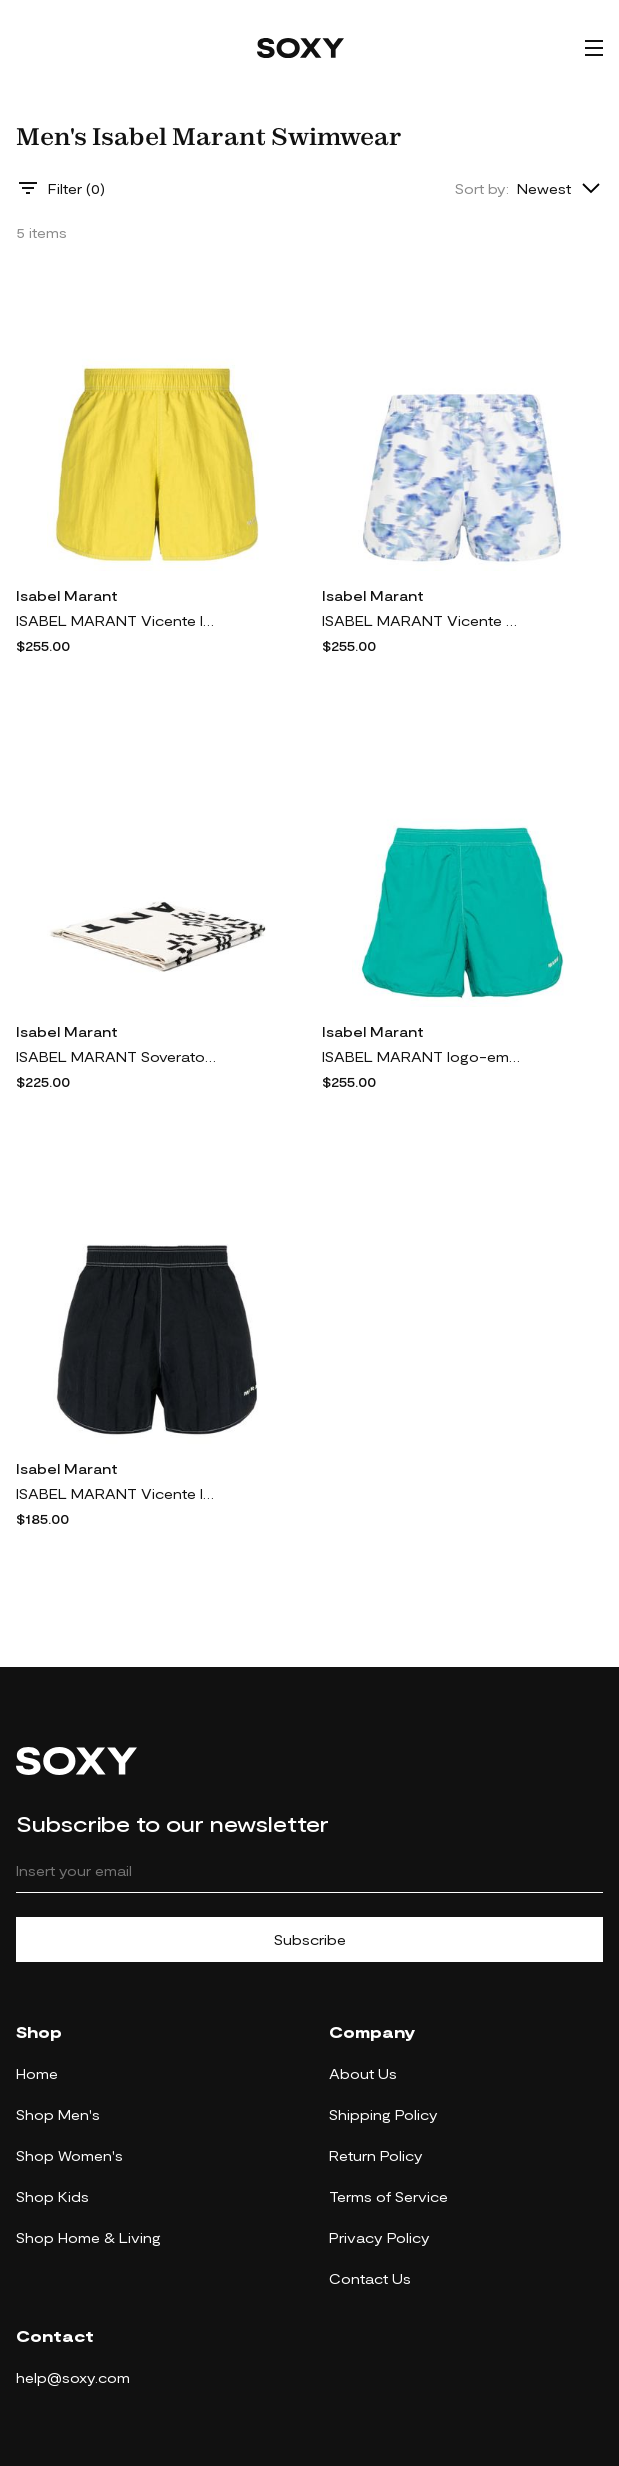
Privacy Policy (379, 2237)
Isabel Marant (67, 595)
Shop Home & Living (88, 2237)
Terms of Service (388, 2196)
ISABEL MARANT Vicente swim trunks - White (422, 620)
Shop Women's (69, 2155)
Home (37, 2073)
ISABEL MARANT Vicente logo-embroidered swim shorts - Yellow (116, 620)
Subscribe (310, 1939)
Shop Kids (52, 2196)
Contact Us (370, 2278)
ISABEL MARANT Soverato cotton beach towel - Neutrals (116, 1056)
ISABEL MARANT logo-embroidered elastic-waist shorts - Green (422, 1056)
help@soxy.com (73, 2377)
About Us (363, 2073)
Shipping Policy (383, 2114)
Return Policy (376, 2155)
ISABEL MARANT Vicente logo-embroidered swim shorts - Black (116, 1493)
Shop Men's (58, 2114)
